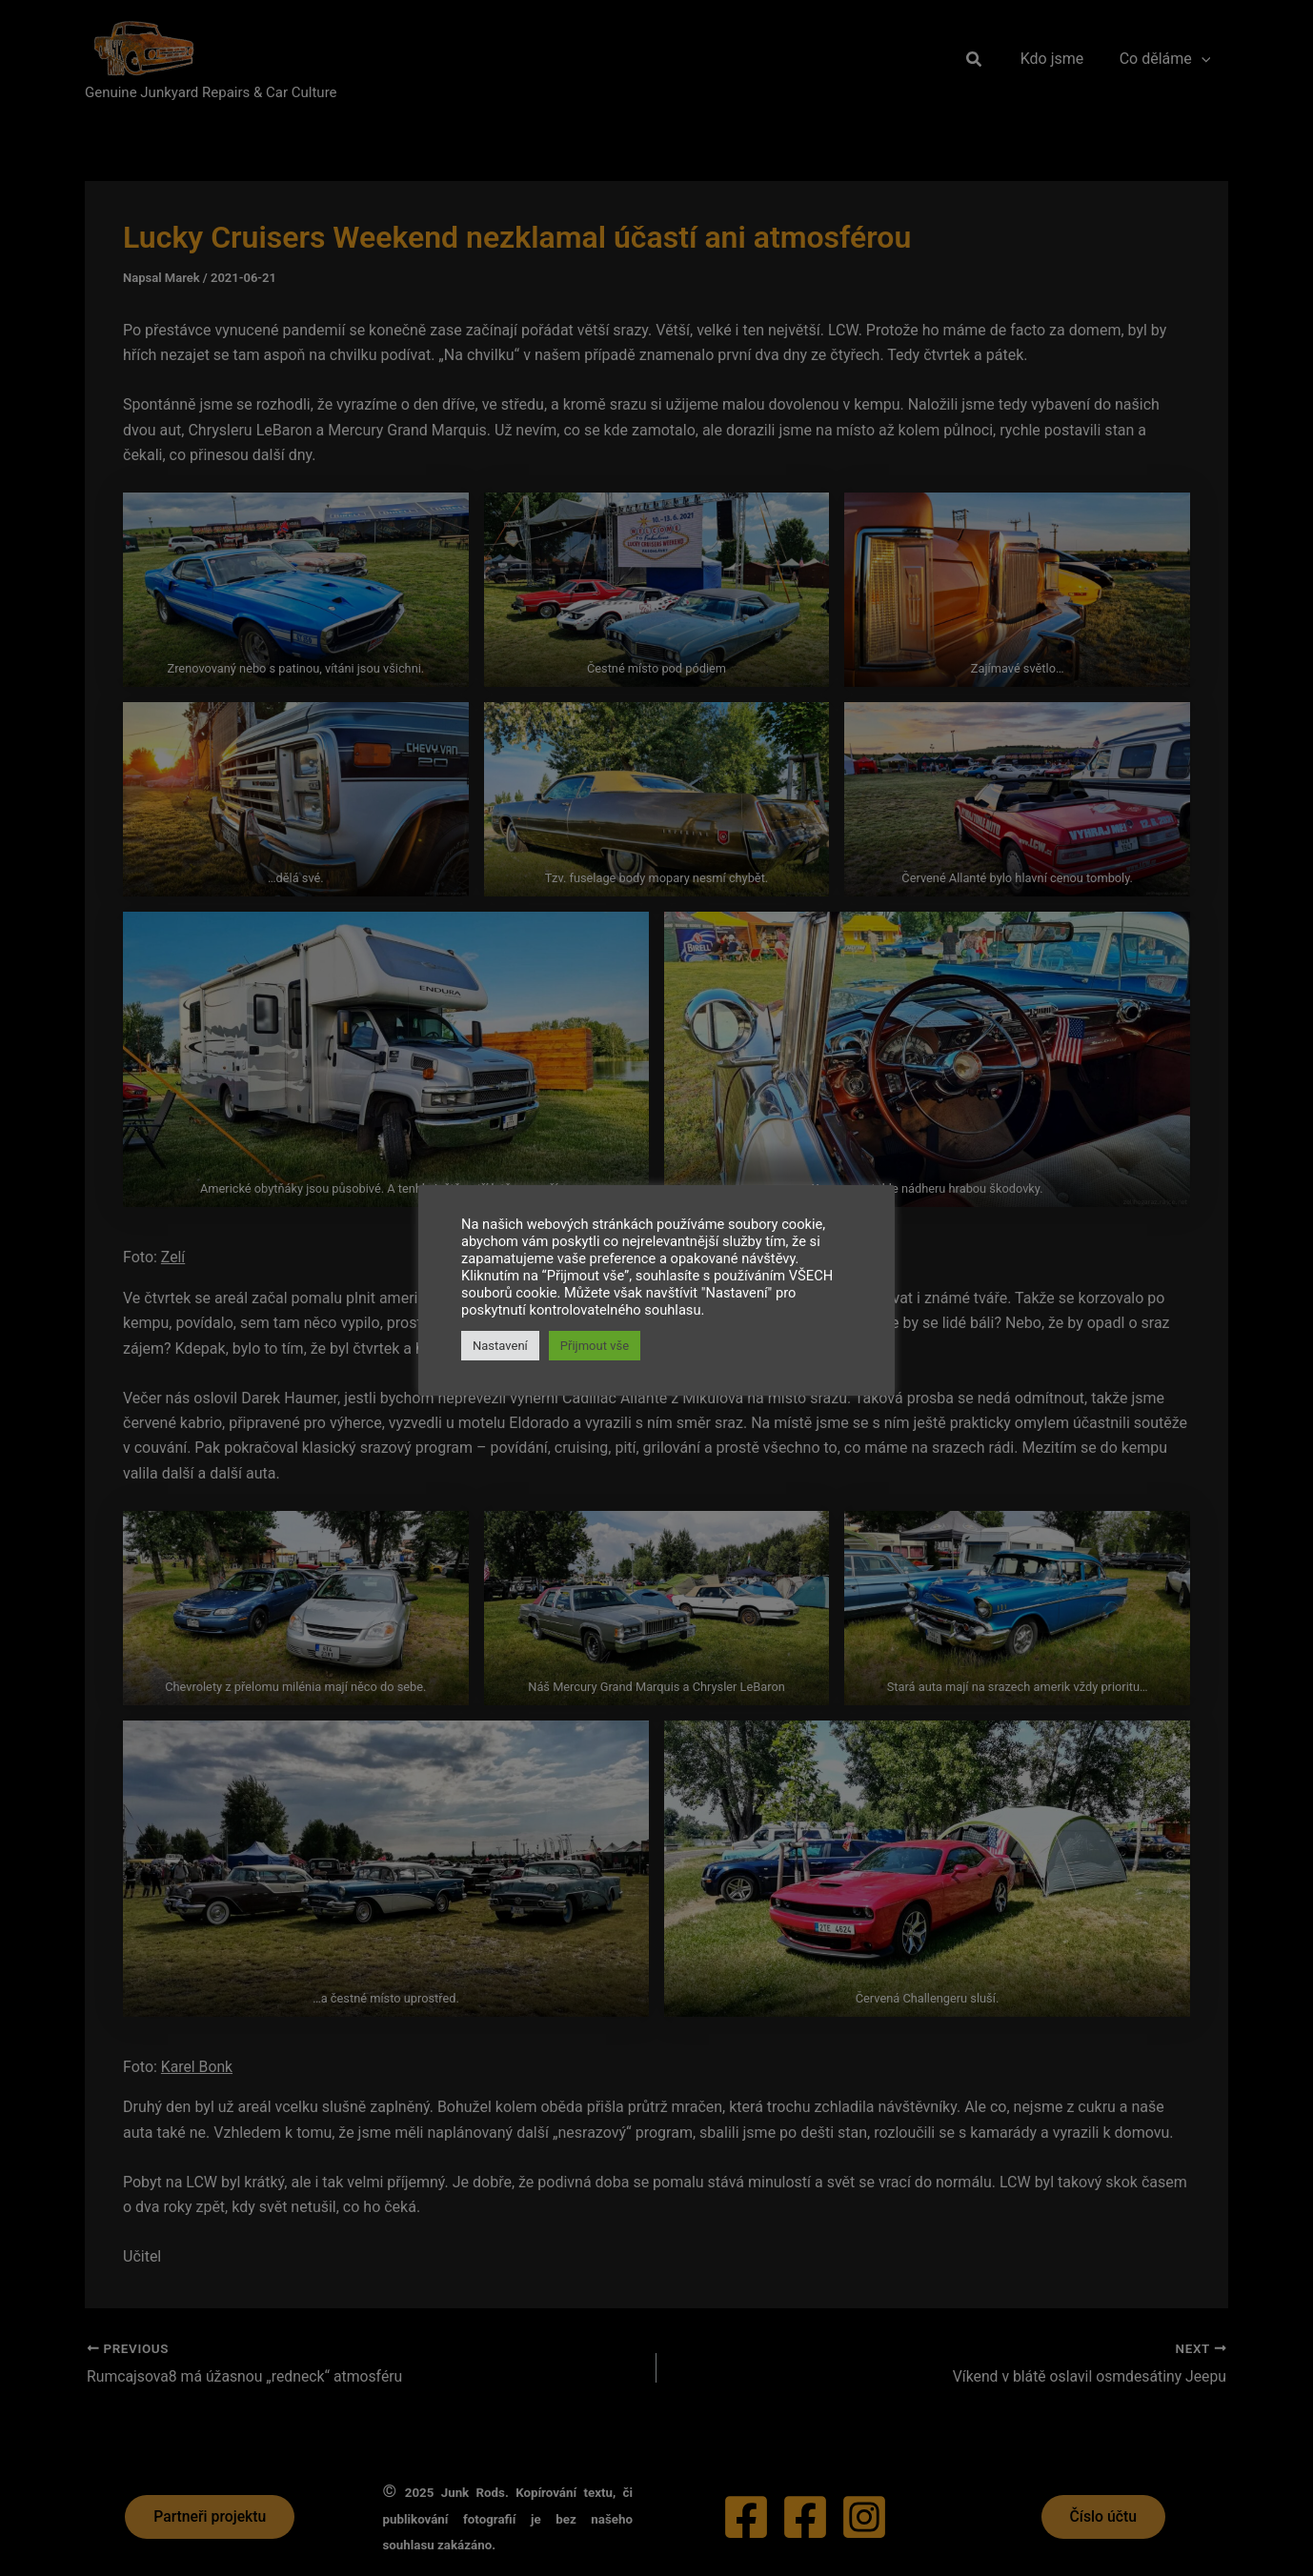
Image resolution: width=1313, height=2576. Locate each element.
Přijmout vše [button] (594, 1345)
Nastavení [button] (500, 1345)
